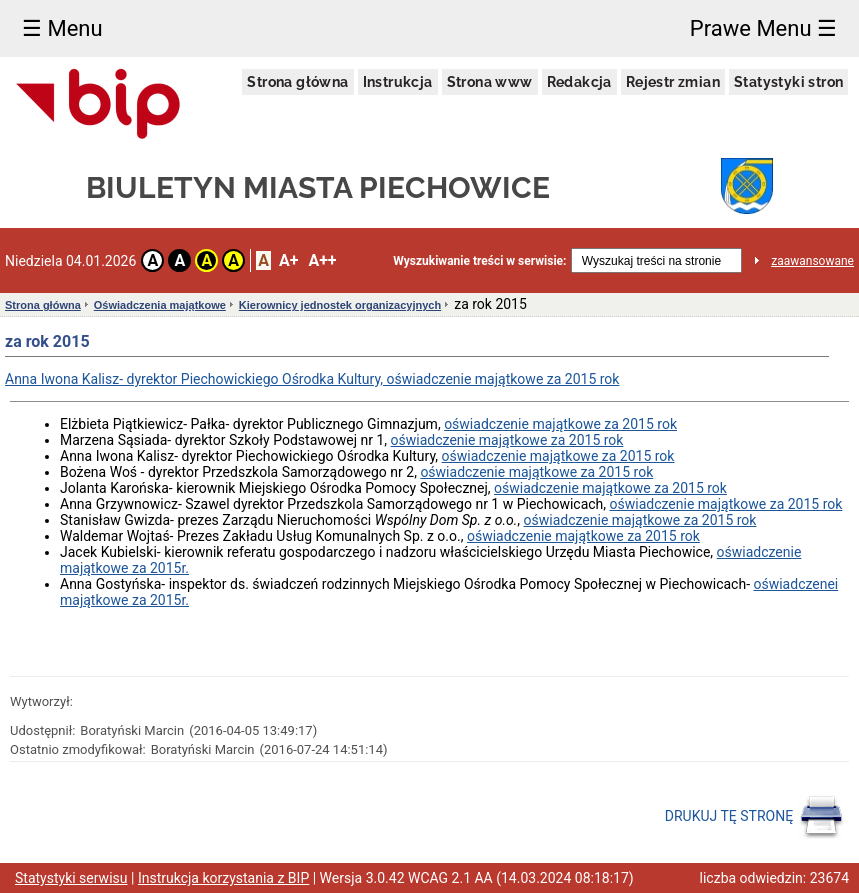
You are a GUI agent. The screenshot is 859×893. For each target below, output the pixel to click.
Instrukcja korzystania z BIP (223, 878)
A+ (288, 260)
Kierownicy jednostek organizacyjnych (340, 305)
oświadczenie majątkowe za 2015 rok (560, 424)
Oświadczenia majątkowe (160, 305)
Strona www (490, 82)
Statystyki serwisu (71, 878)
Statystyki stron (788, 82)
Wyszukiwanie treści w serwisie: (479, 261)
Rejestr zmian (673, 82)
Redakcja (579, 82)
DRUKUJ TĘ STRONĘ (754, 817)
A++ (322, 260)
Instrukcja (398, 82)
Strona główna (297, 82)
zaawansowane (812, 261)
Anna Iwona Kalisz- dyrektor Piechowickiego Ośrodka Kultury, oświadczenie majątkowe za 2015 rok (312, 379)
